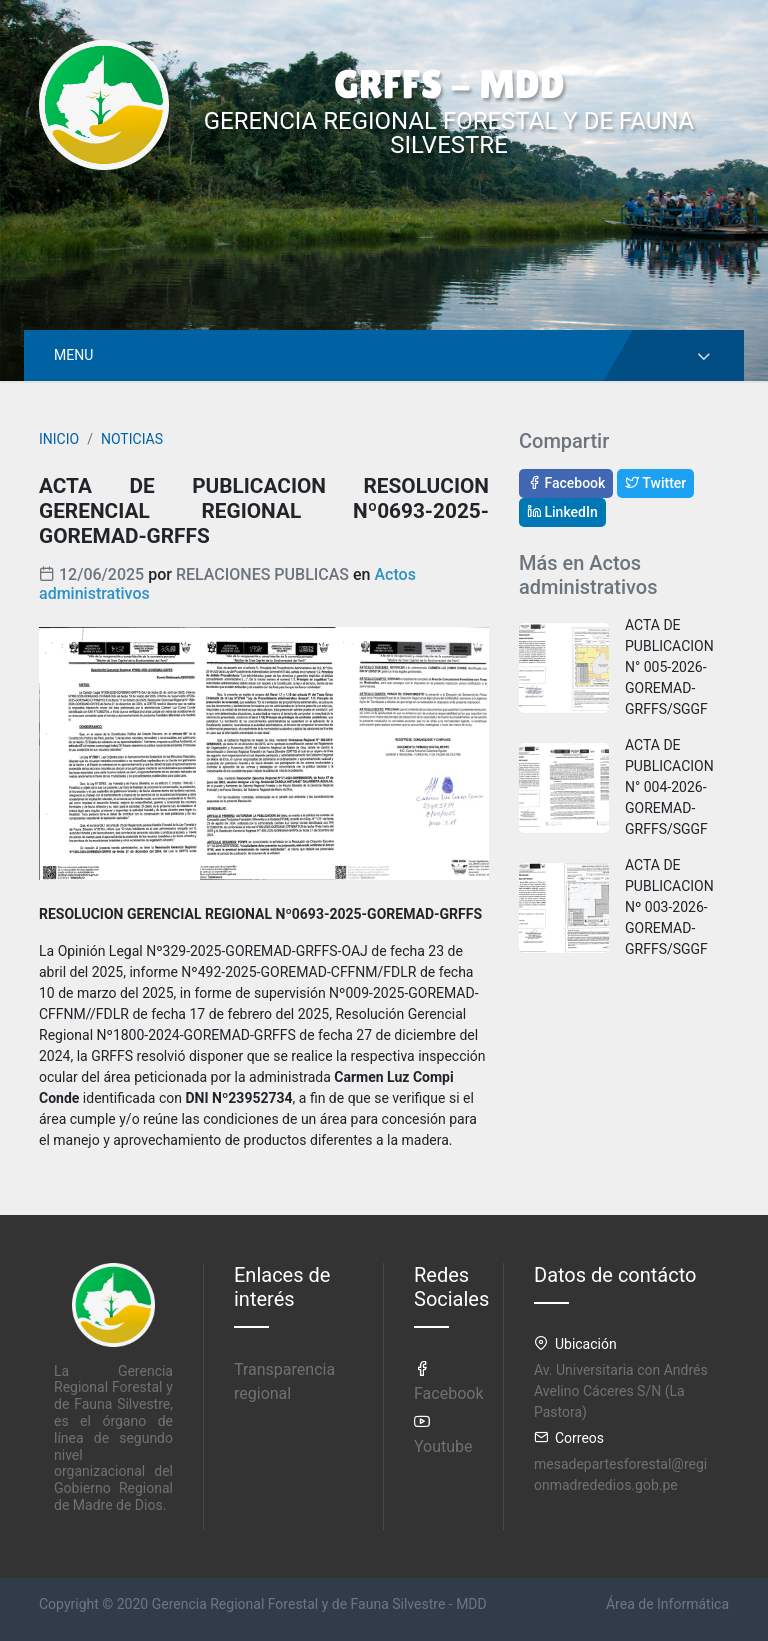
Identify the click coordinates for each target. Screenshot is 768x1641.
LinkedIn (562, 512)
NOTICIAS (132, 439)
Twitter (655, 483)
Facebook (566, 483)
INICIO (59, 439)
